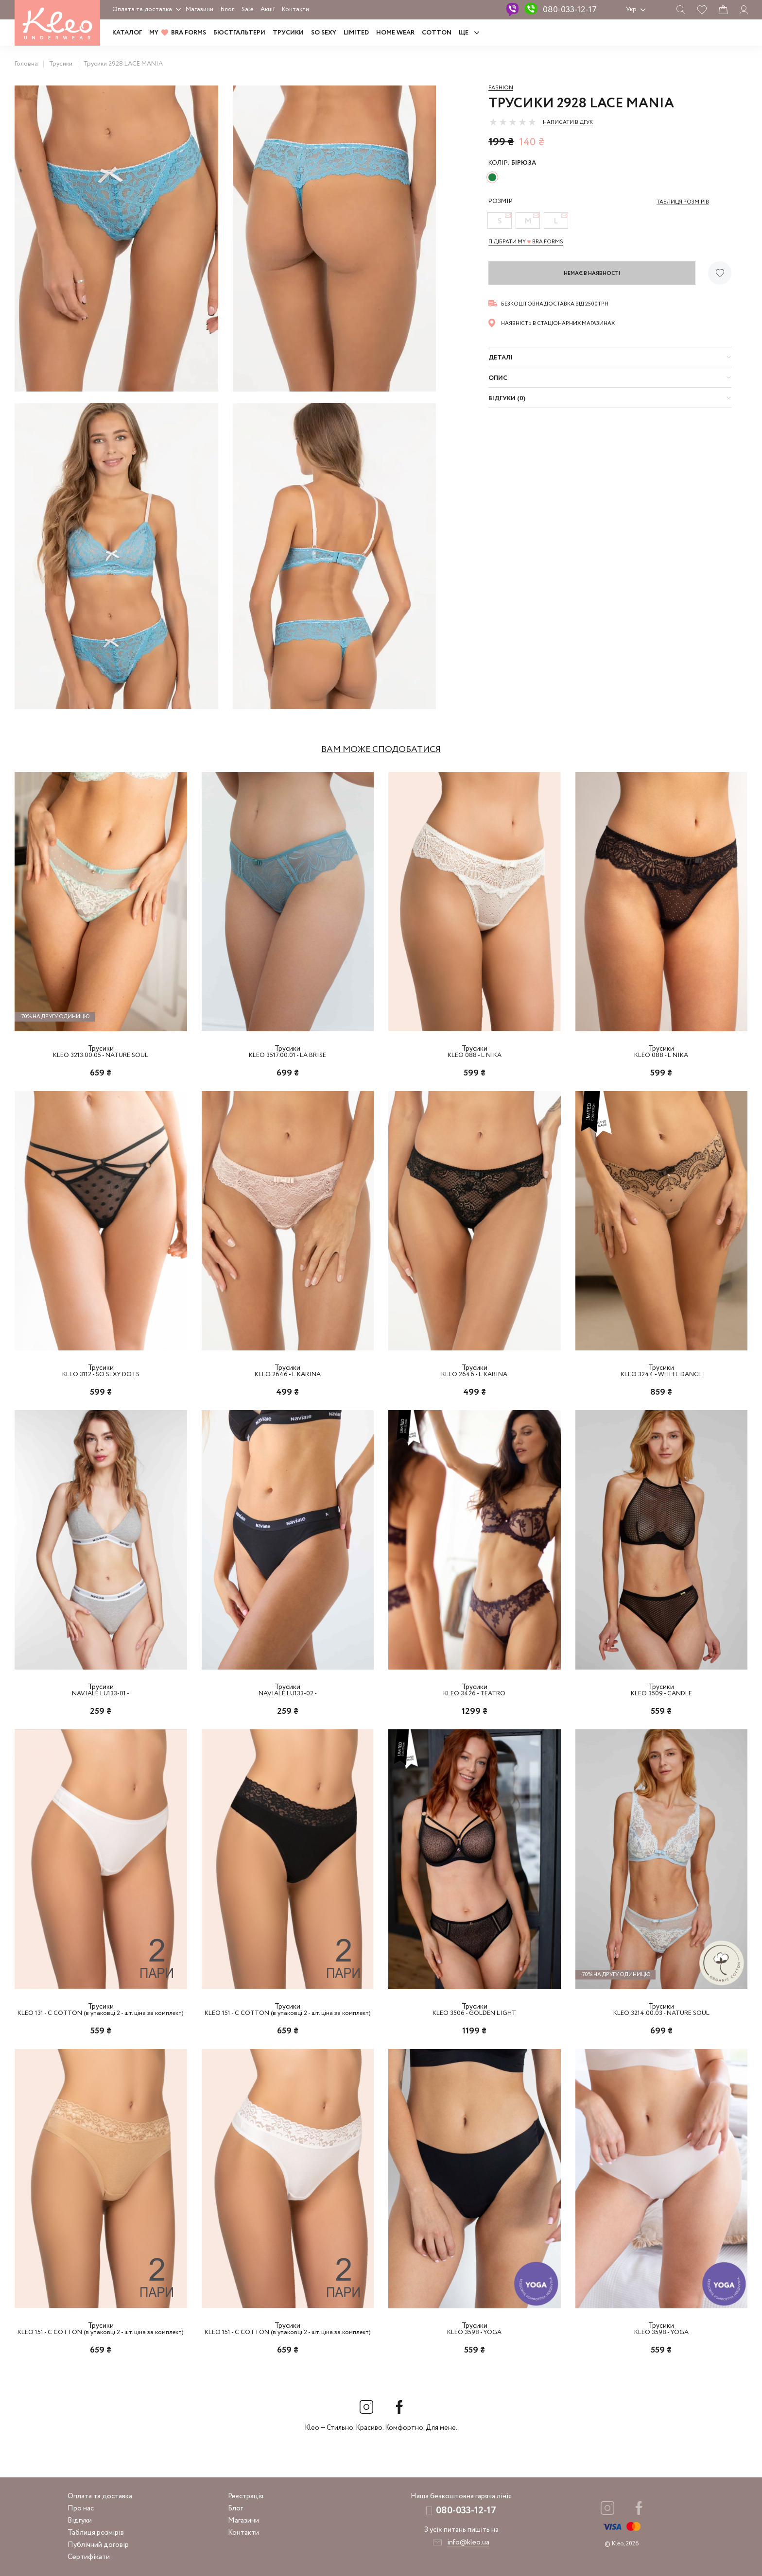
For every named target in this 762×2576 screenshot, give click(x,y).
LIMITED (356, 32)
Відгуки (80, 2520)
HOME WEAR (395, 32)
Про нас (81, 2508)
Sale (247, 9)
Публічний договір (98, 2545)
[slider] (512, 122)
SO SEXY (323, 32)
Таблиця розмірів (96, 2532)
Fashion (500, 88)
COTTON (436, 32)
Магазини (199, 9)
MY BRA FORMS (177, 32)
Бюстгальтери (239, 32)
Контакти (295, 9)
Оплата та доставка (142, 9)
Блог (227, 9)
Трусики (288, 32)
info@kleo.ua (468, 2542)
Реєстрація (245, 2496)
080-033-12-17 (570, 9)
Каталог (127, 32)
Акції (267, 9)
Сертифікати (89, 2557)
